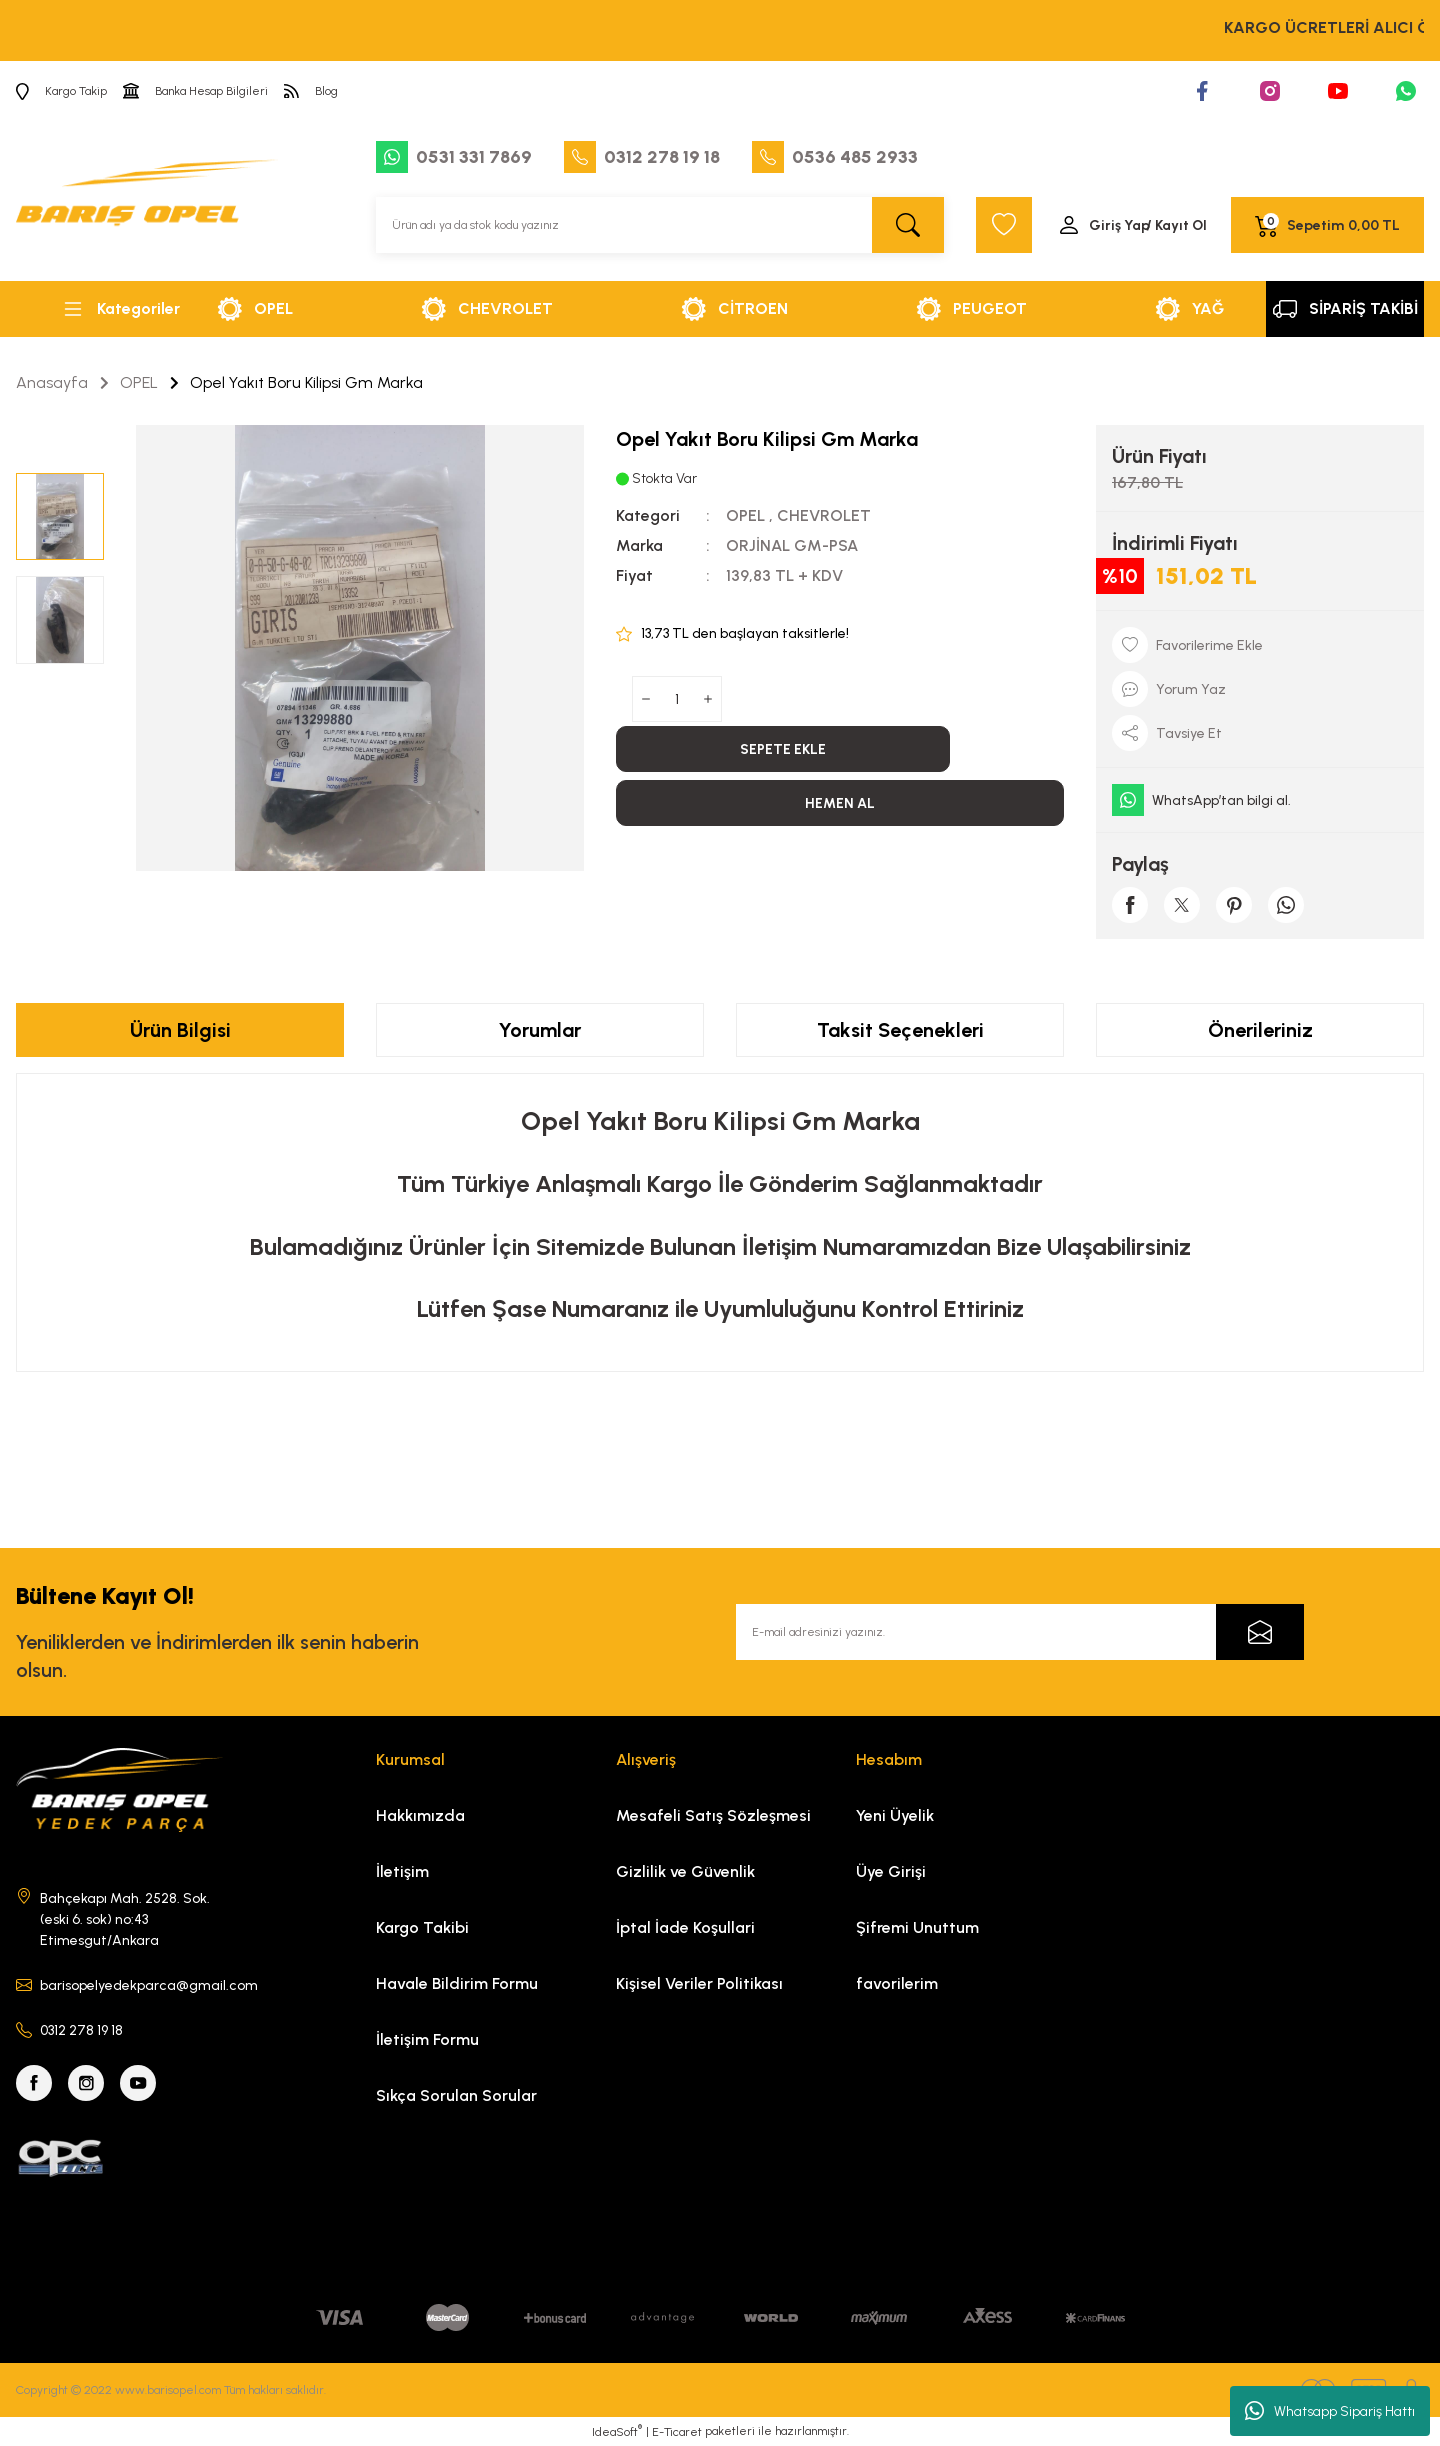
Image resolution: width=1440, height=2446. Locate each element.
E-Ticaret (677, 2432)
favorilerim (897, 1983)
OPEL (745, 515)
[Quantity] (677, 699)
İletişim (402, 1871)
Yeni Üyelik (895, 1815)
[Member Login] (1132, 225)
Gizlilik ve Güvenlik (685, 1871)
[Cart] (1327, 225)
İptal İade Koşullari (685, 1927)
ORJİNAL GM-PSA (792, 545)
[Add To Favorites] (1260, 645)
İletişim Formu (427, 2039)
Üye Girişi (891, 1871)
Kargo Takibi (422, 1927)
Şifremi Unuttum (917, 1927)
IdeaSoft (617, 2431)
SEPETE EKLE (783, 749)
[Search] (660, 225)
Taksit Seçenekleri (900, 1030)
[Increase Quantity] (708, 699)
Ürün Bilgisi (180, 1030)
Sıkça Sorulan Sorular (456, 2095)
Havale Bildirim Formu (457, 1983)
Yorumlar (540, 1030)
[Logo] (147, 200)
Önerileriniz (1260, 1030)
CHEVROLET (824, 515)
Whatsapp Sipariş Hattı (1330, 2411)
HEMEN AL (840, 803)
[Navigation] (120, 309)
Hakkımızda (420, 1815)
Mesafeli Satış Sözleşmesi (713, 1815)
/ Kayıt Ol (1176, 225)
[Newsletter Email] (1020, 1632)
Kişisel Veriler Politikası (699, 1983)
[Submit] (1260, 1632)
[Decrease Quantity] (646, 699)
